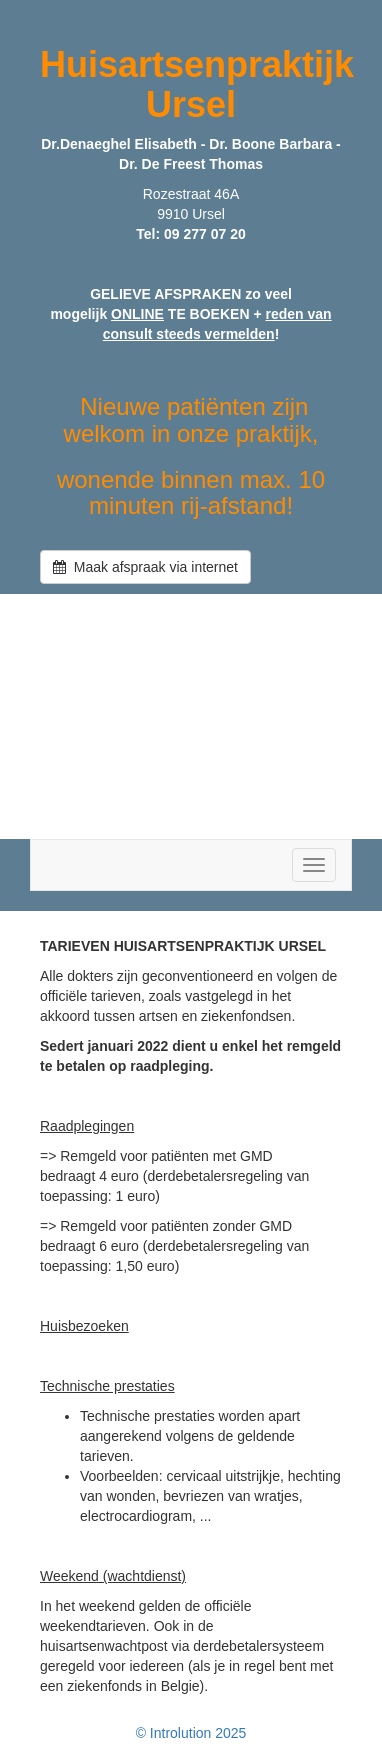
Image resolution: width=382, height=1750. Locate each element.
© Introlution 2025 (191, 1733)
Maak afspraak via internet (145, 567)
